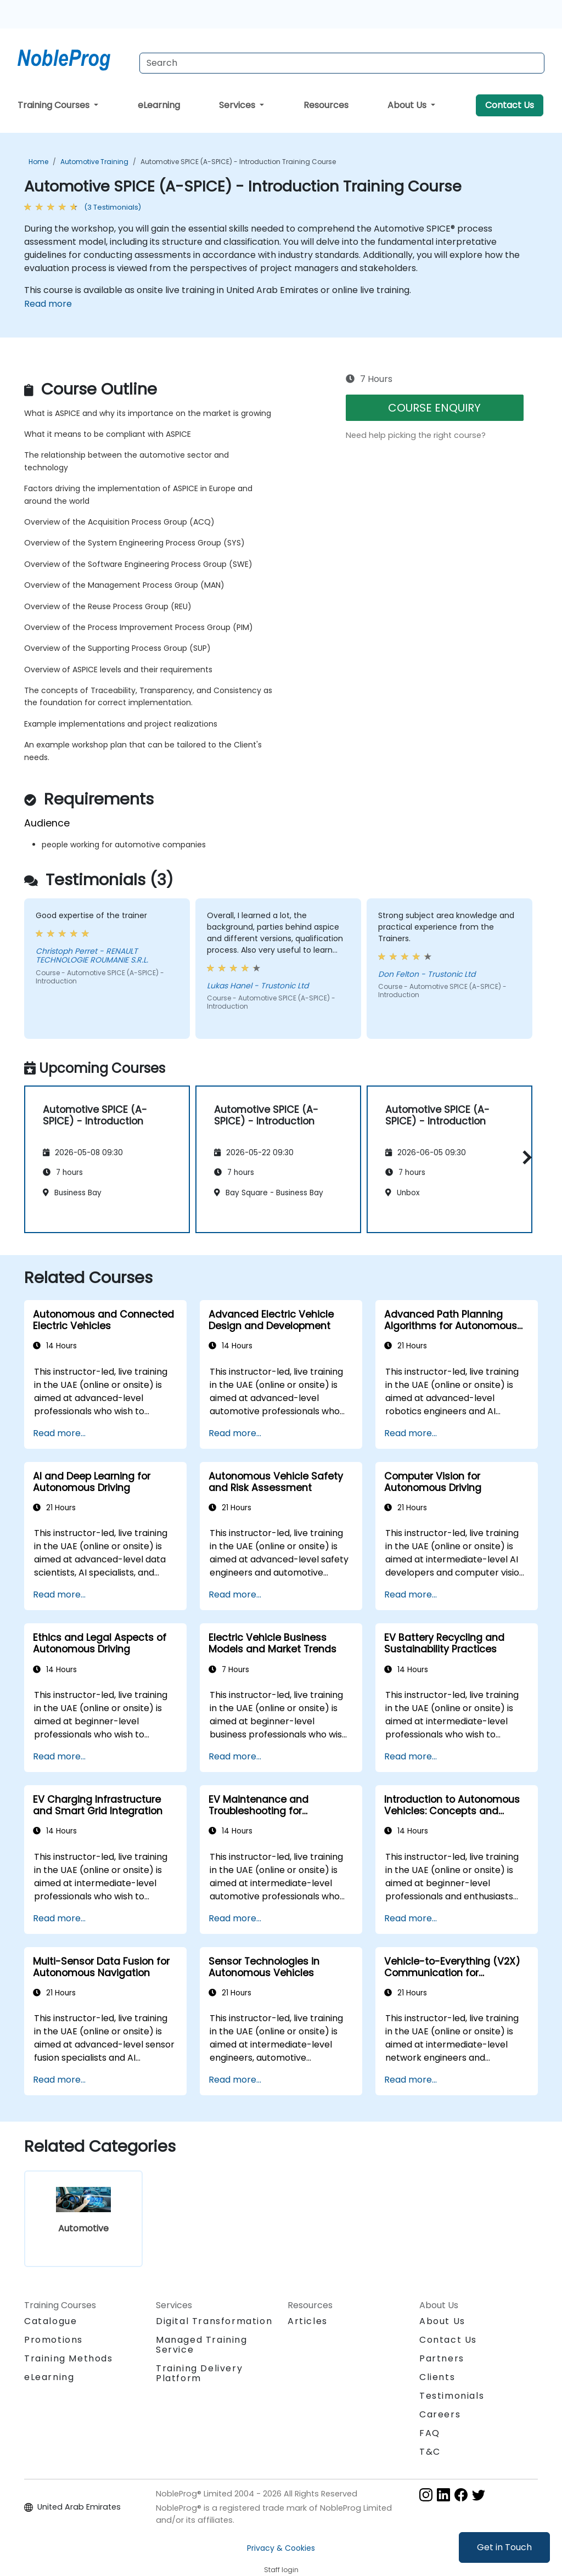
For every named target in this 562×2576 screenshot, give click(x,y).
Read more (48, 303)
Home (38, 161)
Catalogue (50, 2321)
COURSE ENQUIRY (434, 407)
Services (238, 105)
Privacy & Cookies (281, 2548)
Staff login (281, 2569)
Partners (441, 2358)
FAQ (429, 2433)
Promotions (53, 2339)
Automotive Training (94, 161)
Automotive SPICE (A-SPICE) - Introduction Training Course (238, 161)
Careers (439, 2414)
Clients (437, 2377)
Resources (326, 105)
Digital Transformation (214, 2321)
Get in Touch (504, 2547)
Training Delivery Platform (199, 2373)
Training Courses (55, 105)
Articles (308, 2321)
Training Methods (68, 2358)
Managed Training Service (202, 2344)
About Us (408, 105)
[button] (524, 1157)
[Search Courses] (341, 63)
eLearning (159, 105)
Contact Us (509, 105)
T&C (430, 2451)
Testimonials (451, 2395)
